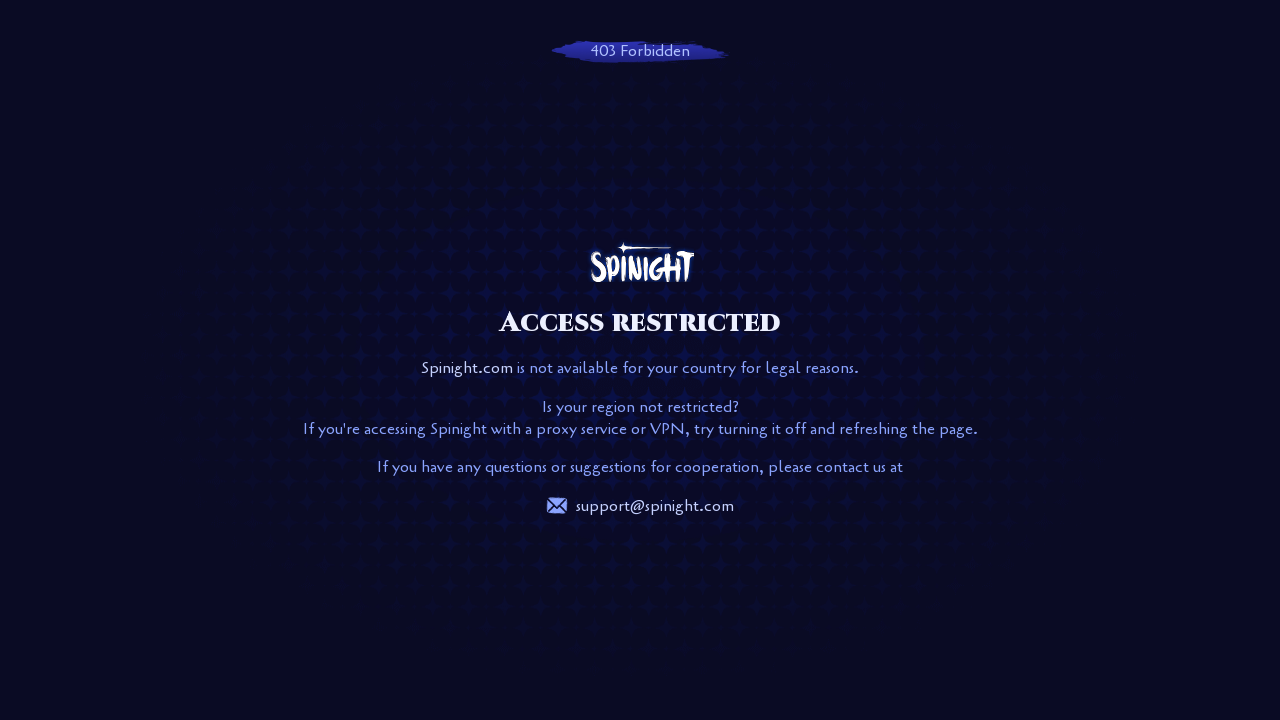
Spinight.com (467, 368)
